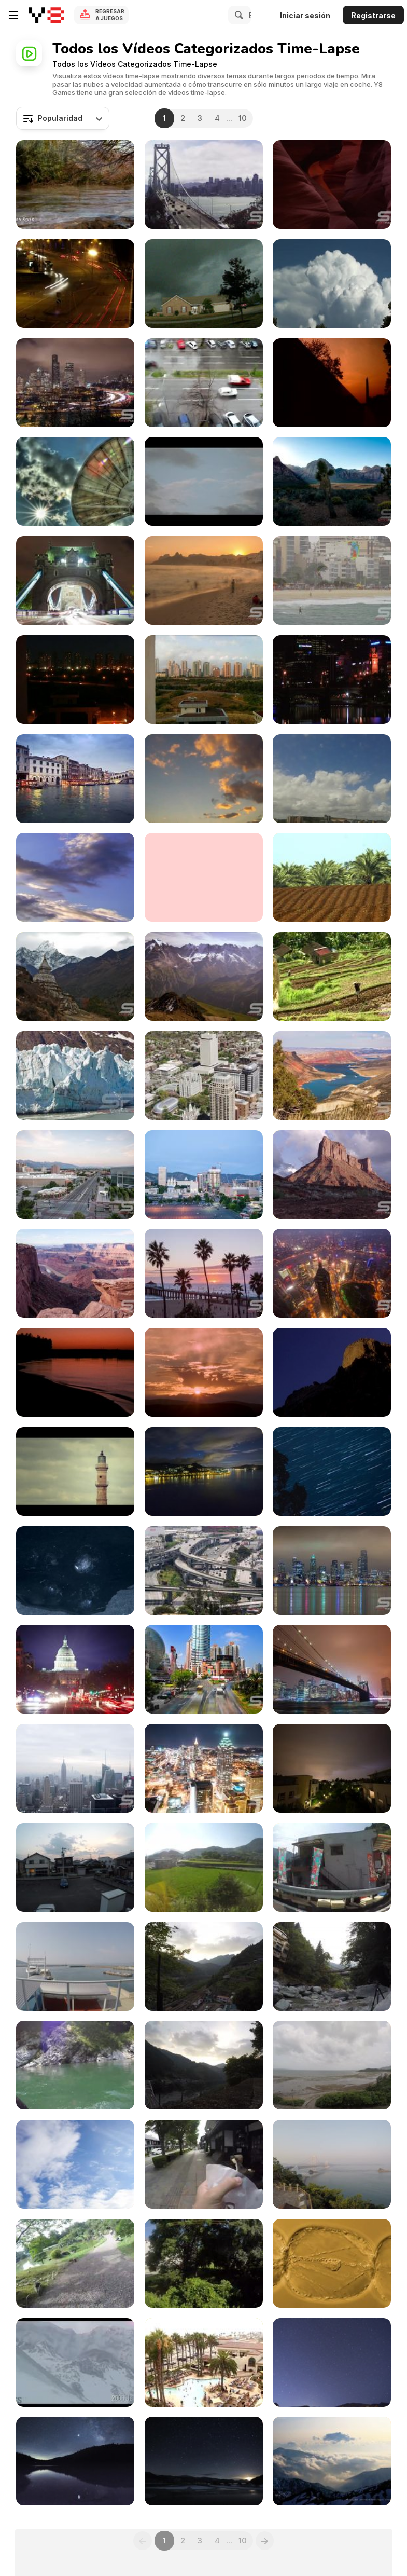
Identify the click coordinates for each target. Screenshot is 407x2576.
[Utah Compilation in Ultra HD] (332, 184)
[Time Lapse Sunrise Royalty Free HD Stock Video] (75, 1372)
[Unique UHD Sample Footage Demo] (332, 481)
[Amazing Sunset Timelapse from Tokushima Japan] (75, 1867)
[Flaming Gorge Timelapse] (332, 1075)
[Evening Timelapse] (75, 679)
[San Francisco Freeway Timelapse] (204, 1570)
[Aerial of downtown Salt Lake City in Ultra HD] (204, 1075)
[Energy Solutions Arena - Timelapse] (75, 1174)
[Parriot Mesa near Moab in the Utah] (332, 1174)
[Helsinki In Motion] (204, 481)
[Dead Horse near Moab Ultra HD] (75, 1273)
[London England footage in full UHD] (75, 580)
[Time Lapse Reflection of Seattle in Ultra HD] (332, 1570)
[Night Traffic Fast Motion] (75, 283)
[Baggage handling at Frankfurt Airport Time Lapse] (75, 2164)
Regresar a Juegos (109, 14)
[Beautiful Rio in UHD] (332, 580)
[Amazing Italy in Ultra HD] (75, 778)
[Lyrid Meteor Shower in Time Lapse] (332, 2362)
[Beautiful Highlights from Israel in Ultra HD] (332, 877)
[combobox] (62, 118)
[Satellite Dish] (75, 481)
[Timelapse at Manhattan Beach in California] (204, 1273)
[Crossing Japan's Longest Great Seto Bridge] (204, 1867)
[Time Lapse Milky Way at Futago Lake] (75, 2461)
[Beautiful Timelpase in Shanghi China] (204, 1669)
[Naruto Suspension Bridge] (332, 2164)
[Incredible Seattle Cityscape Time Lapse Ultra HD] (75, 382)
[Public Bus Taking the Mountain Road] (332, 1867)
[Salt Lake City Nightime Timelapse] (204, 1174)
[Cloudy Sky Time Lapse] (204, 877)
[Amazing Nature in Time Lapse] (332, 2461)
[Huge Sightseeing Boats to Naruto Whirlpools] (75, 1966)
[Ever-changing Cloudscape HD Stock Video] (204, 1471)
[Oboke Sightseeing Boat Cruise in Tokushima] (75, 2065)
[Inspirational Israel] (75, 184)
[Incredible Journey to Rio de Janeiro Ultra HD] (204, 580)
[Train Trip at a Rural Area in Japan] (204, 2263)
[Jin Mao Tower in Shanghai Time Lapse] (332, 1273)
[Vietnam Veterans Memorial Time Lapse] (332, 382)
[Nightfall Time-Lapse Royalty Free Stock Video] (204, 1372)
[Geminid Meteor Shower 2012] (204, 2461)
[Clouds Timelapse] (204, 778)
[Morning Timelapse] (204, 679)
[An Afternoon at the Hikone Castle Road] (204, 2164)
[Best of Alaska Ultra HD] (75, 1075)
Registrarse (373, 15)
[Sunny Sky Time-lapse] (75, 877)
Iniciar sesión (305, 15)
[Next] (265, 2540)
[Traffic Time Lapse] (204, 382)
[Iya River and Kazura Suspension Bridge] (332, 1966)
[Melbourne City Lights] (332, 679)
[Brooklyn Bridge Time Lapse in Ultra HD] (332, 1669)
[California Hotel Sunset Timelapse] (204, 2362)
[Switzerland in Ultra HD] (204, 976)
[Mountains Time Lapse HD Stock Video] (332, 1372)
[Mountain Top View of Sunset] (204, 1966)
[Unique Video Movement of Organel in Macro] (332, 2263)
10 (242, 118)
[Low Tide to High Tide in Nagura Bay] (332, 2065)
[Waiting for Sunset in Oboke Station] (204, 2065)
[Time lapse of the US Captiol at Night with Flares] (75, 1669)
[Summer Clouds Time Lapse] (332, 778)
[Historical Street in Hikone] (75, 2263)
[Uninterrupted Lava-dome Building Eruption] (75, 2362)
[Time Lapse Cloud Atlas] (332, 283)
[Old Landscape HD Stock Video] (75, 1471)
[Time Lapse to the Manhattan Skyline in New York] (75, 1768)
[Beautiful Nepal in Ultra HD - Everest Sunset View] (75, 976)
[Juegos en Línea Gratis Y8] (46, 15)
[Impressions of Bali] (332, 976)
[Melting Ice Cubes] (75, 1570)
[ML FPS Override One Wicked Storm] (204, 283)
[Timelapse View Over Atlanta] (204, 1768)
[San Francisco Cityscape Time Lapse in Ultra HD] (204, 184)
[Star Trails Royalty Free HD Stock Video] (332, 1471)
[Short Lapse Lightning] (332, 1768)
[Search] (237, 15)
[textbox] (63, 118)
